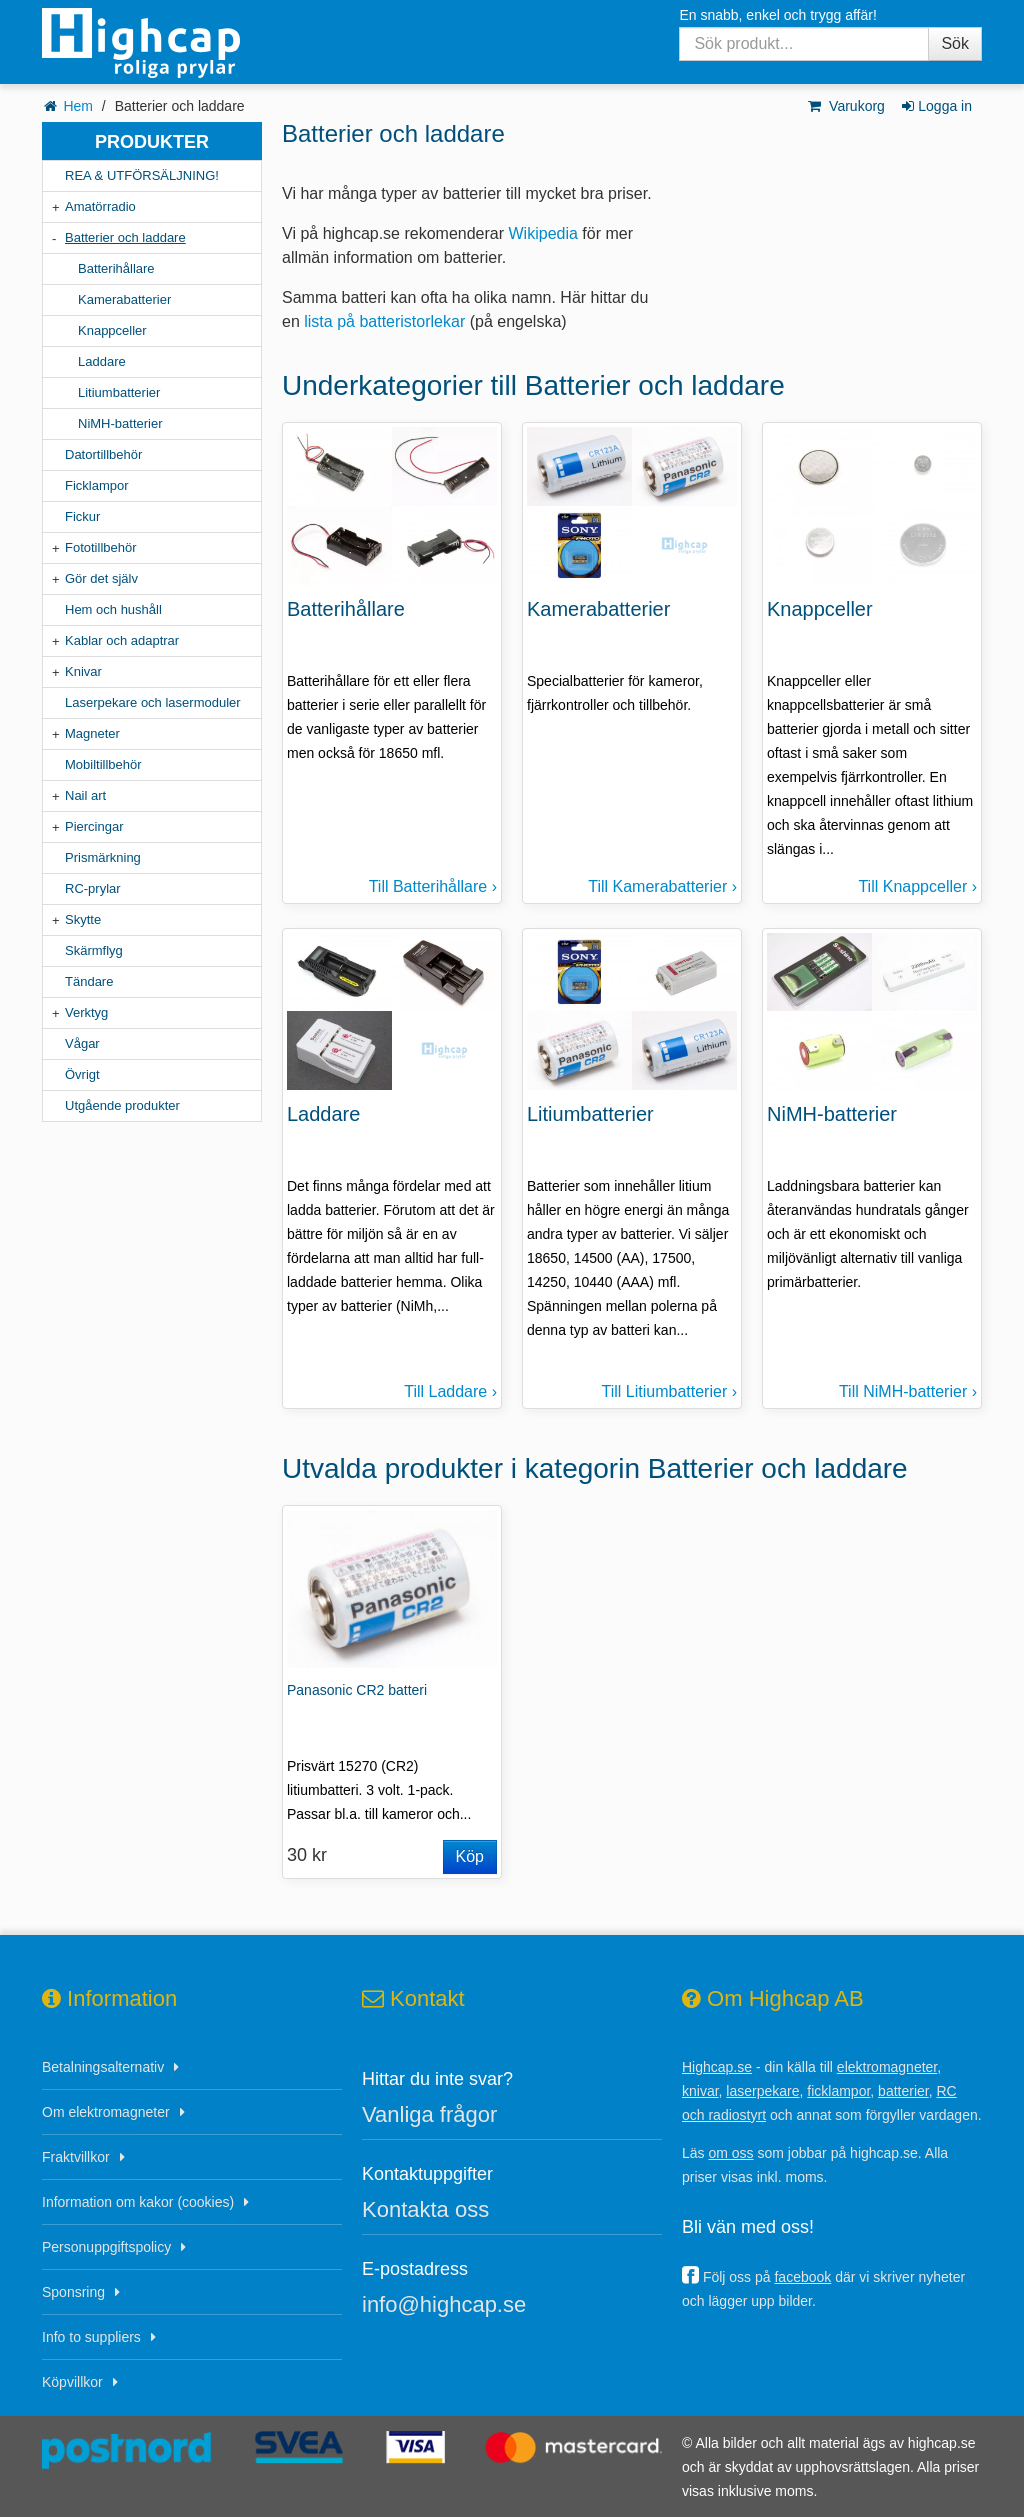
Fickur (82, 516)
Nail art (85, 795)
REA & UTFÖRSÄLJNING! (142, 175)
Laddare (102, 361)
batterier (903, 2091)
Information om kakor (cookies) (138, 2202)
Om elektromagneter (106, 2112)
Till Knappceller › (917, 886)
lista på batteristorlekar (384, 321)
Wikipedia (543, 233)
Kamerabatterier (124, 299)
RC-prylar (93, 888)
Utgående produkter (122, 1105)
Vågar (82, 1043)
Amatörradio (100, 206)
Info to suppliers (91, 2337)
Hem (78, 106)
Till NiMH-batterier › (908, 1391)
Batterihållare (116, 268)
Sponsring (73, 2292)
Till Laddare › (450, 1391)
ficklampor (838, 2091)
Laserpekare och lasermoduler (153, 702)
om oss (730, 2153)
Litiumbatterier (119, 392)
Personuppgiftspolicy (106, 2247)
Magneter (92, 733)
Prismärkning (103, 857)
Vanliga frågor (429, 2114)
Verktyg (86, 1012)
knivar (700, 2091)
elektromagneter (887, 2067)
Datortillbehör (103, 454)
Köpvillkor (72, 2382)
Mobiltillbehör (103, 764)
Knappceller (112, 330)
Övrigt (82, 1074)
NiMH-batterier (120, 423)
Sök (955, 43)
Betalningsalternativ (103, 2067)
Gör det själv (101, 578)
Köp (470, 1856)
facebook (802, 2277)
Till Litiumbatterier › (669, 1391)
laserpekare (762, 2091)
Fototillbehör (101, 547)
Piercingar (94, 826)
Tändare (89, 981)
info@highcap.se (444, 2304)
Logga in (935, 106)
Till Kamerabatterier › (662, 886)
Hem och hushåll (113, 609)
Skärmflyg (94, 950)
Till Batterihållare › (433, 886)
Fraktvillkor (76, 2157)
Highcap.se (717, 2067)
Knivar (83, 671)
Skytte (83, 919)
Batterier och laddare (125, 237)
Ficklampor (97, 485)
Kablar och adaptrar (122, 640)
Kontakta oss (425, 2209)
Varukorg (845, 106)
